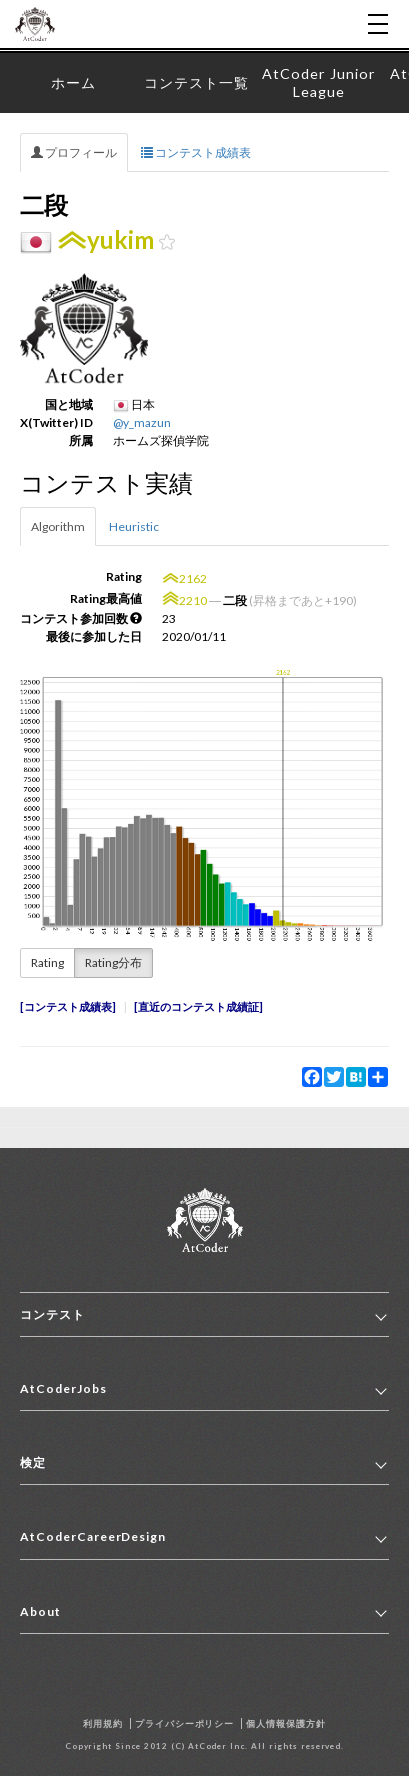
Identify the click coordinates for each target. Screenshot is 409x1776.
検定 (33, 1462)
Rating (47, 962)
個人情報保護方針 (286, 1723)
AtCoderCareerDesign (93, 1536)
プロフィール (74, 152)
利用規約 (103, 1723)
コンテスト (52, 1314)
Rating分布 (113, 962)
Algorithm (58, 526)
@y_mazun (142, 422)
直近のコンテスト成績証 (198, 1006)
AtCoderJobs (63, 1388)
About (40, 1611)
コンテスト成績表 (196, 152)
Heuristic (134, 526)
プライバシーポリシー (185, 1723)
